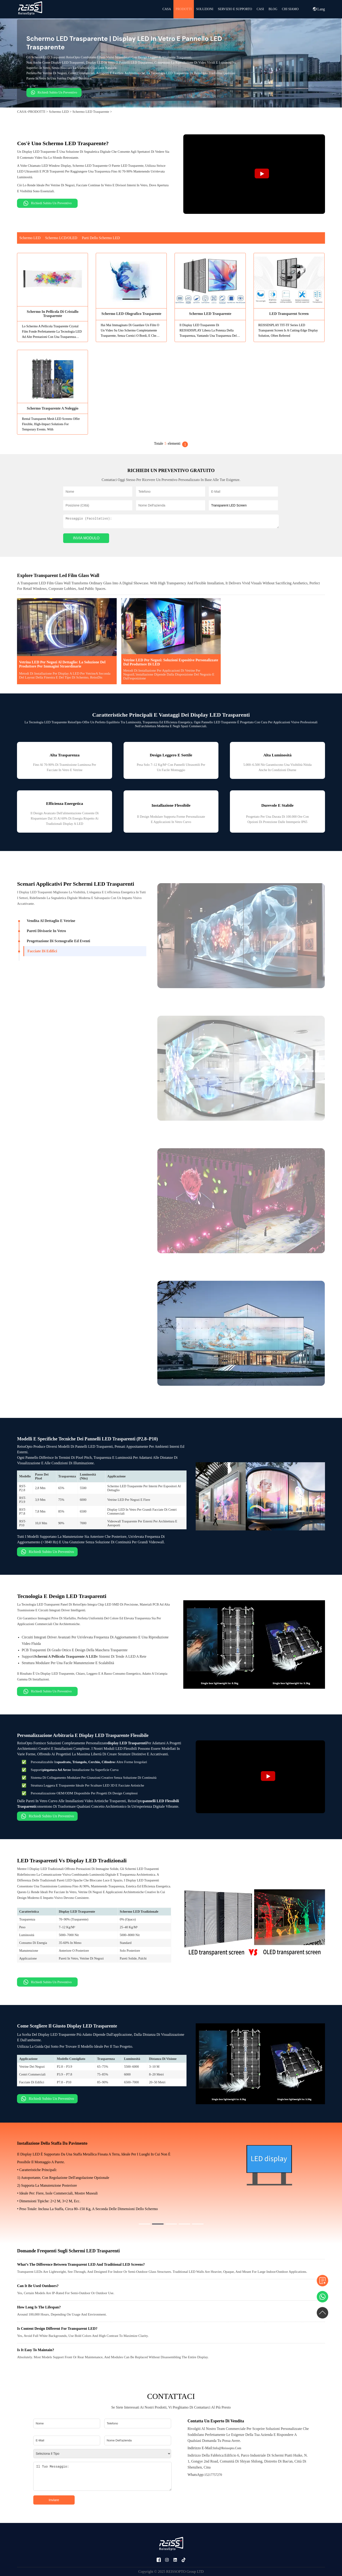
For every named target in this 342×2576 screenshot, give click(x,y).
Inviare (54, 2500)
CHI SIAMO (290, 9)
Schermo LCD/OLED (61, 238)
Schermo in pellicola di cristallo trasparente (53, 314)
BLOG (273, 9)
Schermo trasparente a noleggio (52, 408)
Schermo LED (59, 111)
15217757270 (205, 2475)
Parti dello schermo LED (101, 238)
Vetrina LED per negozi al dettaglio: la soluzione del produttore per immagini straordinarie (62, 664)
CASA (166, 9)
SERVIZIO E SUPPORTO (235, 9)
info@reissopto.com (214, 2448)
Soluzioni (204, 9)
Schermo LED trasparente (90, 111)
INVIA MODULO (86, 538)
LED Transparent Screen (288, 314)
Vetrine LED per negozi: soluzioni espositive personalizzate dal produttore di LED (170, 662)
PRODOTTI (184, 9)
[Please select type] (102, 2453)
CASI (260, 9)
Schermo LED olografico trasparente (131, 314)
